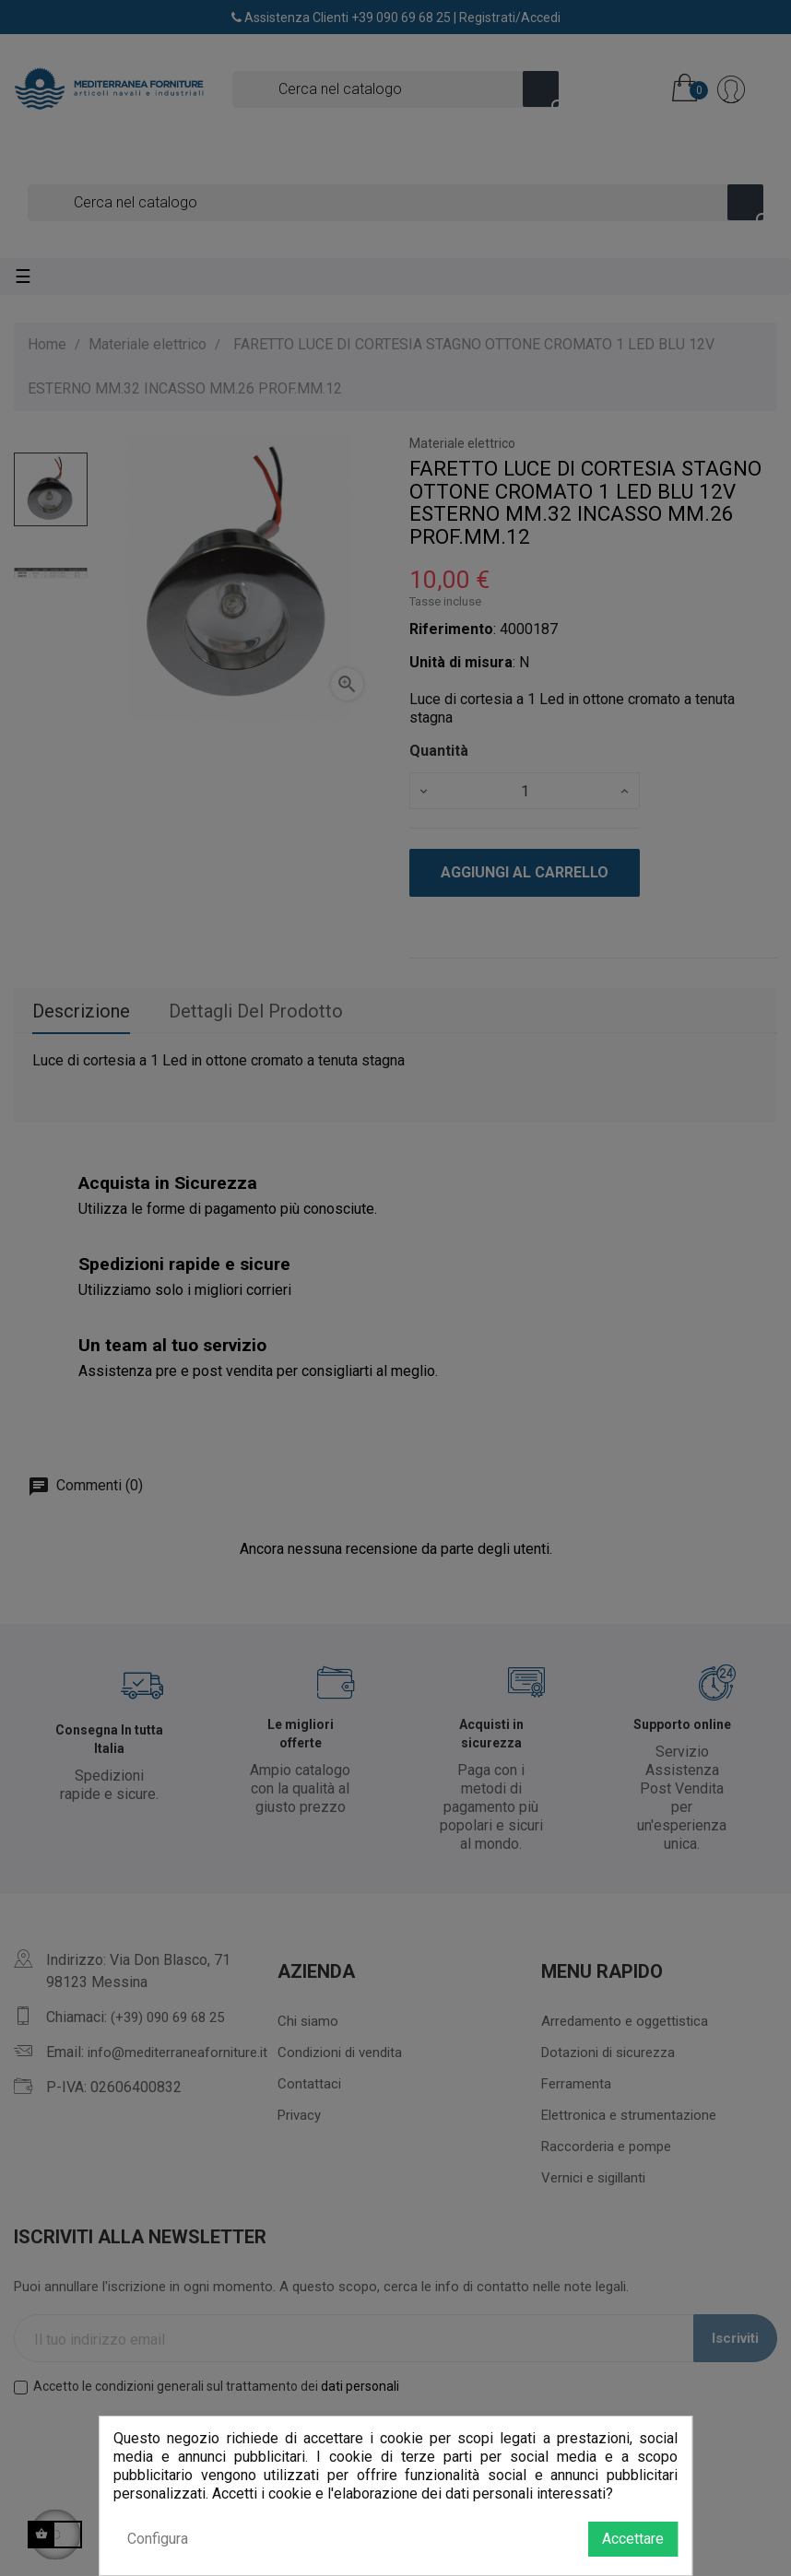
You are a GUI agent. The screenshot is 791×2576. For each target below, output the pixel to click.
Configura (157, 2538)
